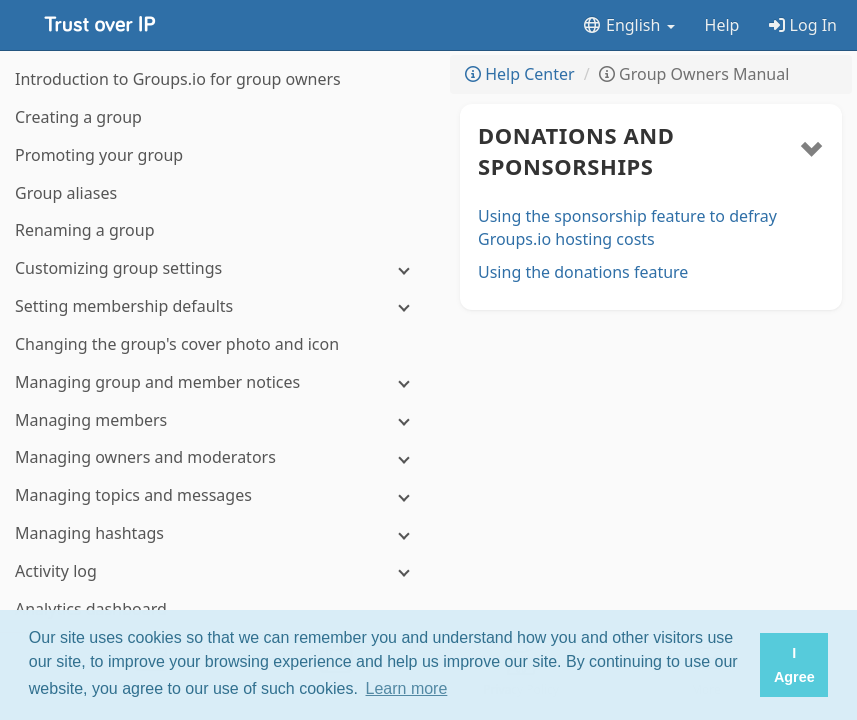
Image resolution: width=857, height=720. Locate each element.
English (628, 25)
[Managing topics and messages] (220, 495)
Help (722, 25)
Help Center (520, 74)
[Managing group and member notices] (220, 382)
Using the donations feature (583, 272)
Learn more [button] (407, 688)
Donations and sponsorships (576, 150)
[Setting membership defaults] (220, 306)
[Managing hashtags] (220, 533)
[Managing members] (220, 420)
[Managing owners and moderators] (220, 457)
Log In (803, 25)
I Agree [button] (794, 665)
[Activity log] (220, 571)
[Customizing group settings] (220, 268)
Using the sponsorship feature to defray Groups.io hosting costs (627, 227)
